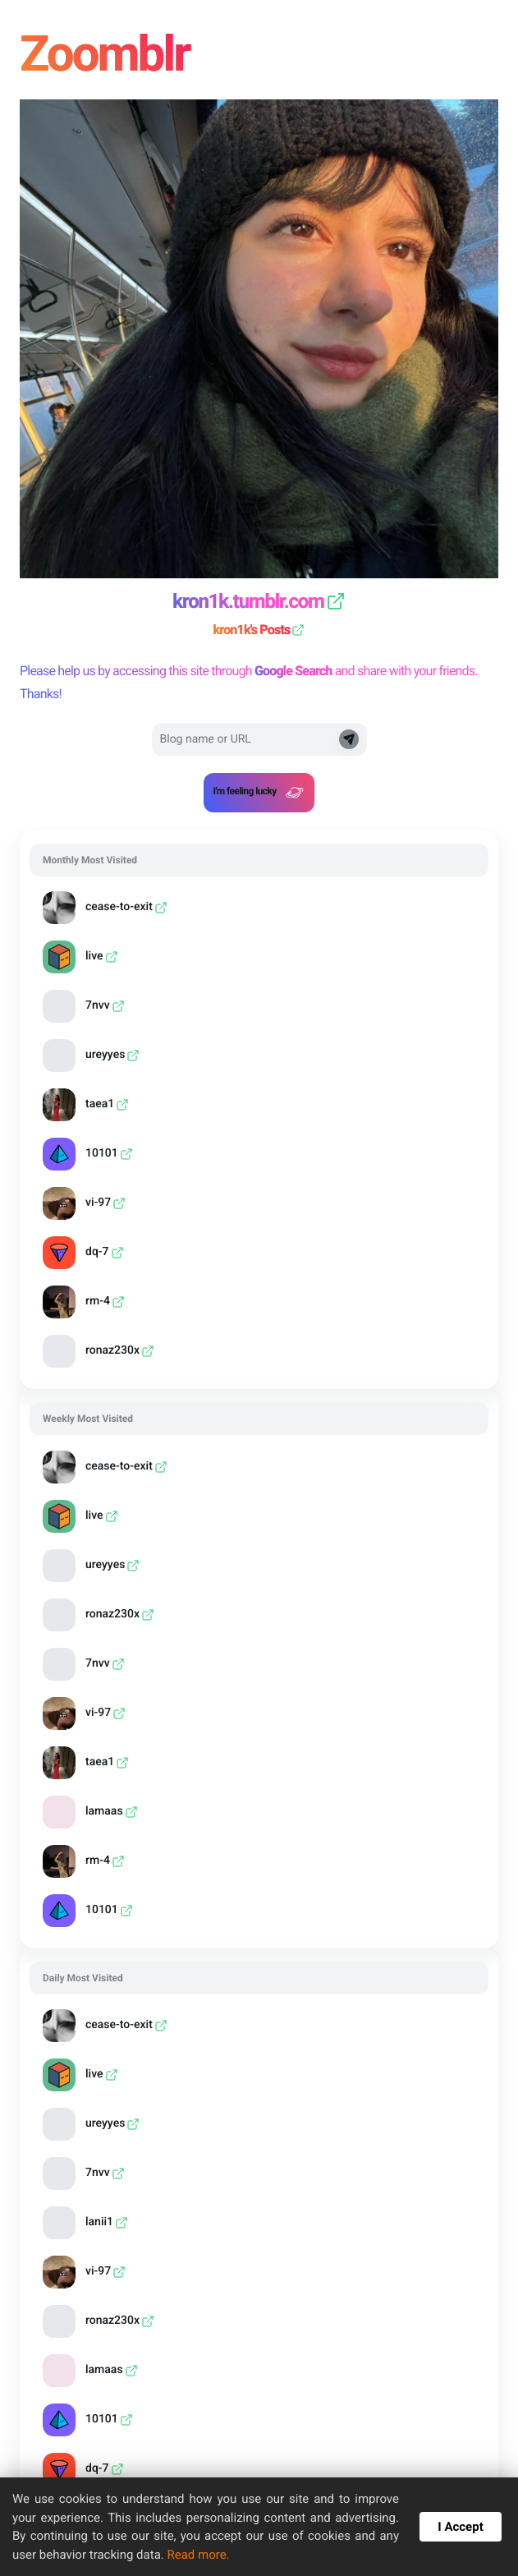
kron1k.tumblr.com (258, 601)
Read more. (198, 2554)
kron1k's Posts (259, 629)
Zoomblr (109, 54)
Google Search (293, 670)
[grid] (259, 1110)
